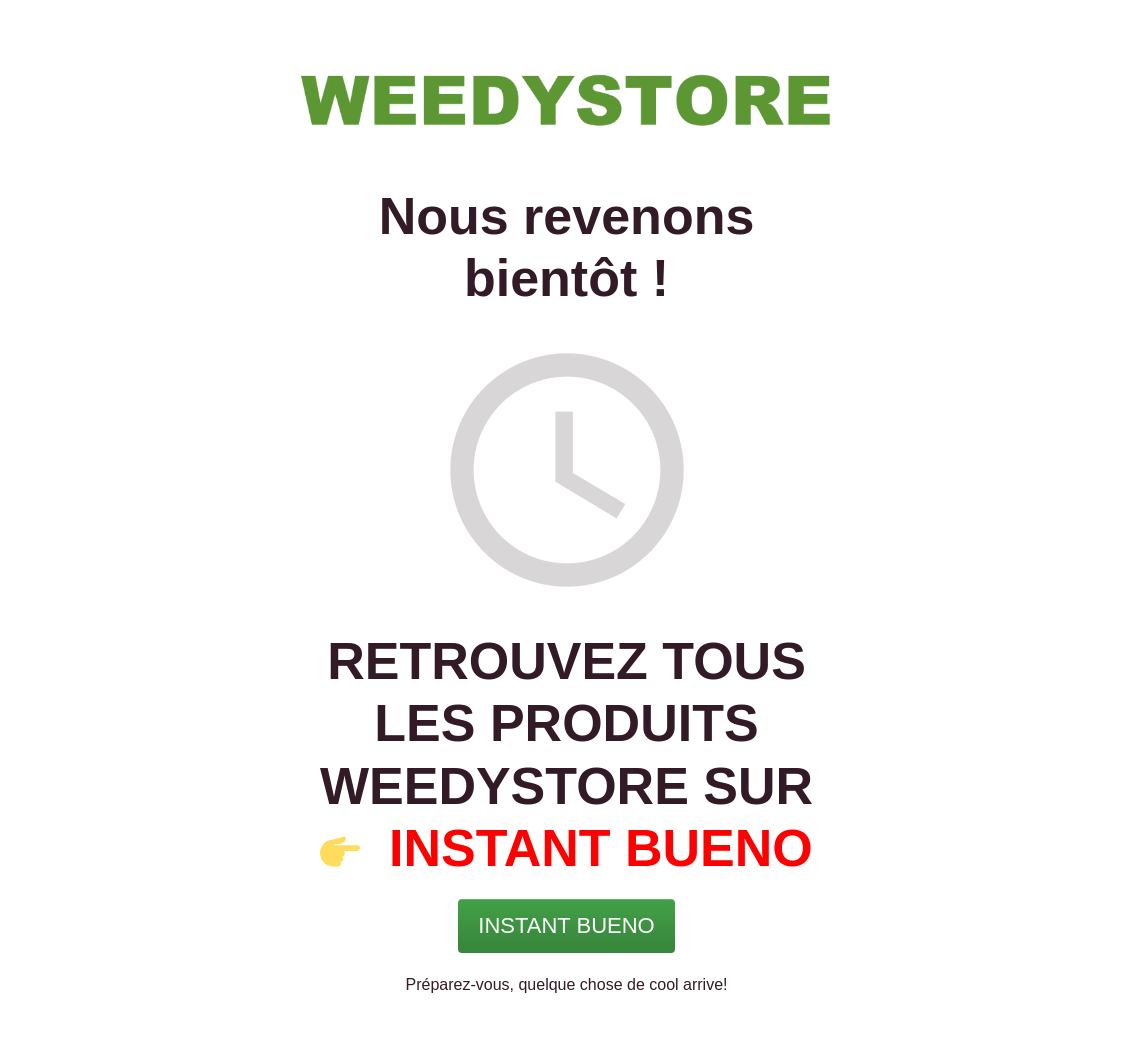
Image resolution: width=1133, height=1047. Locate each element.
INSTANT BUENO (601, 848)
